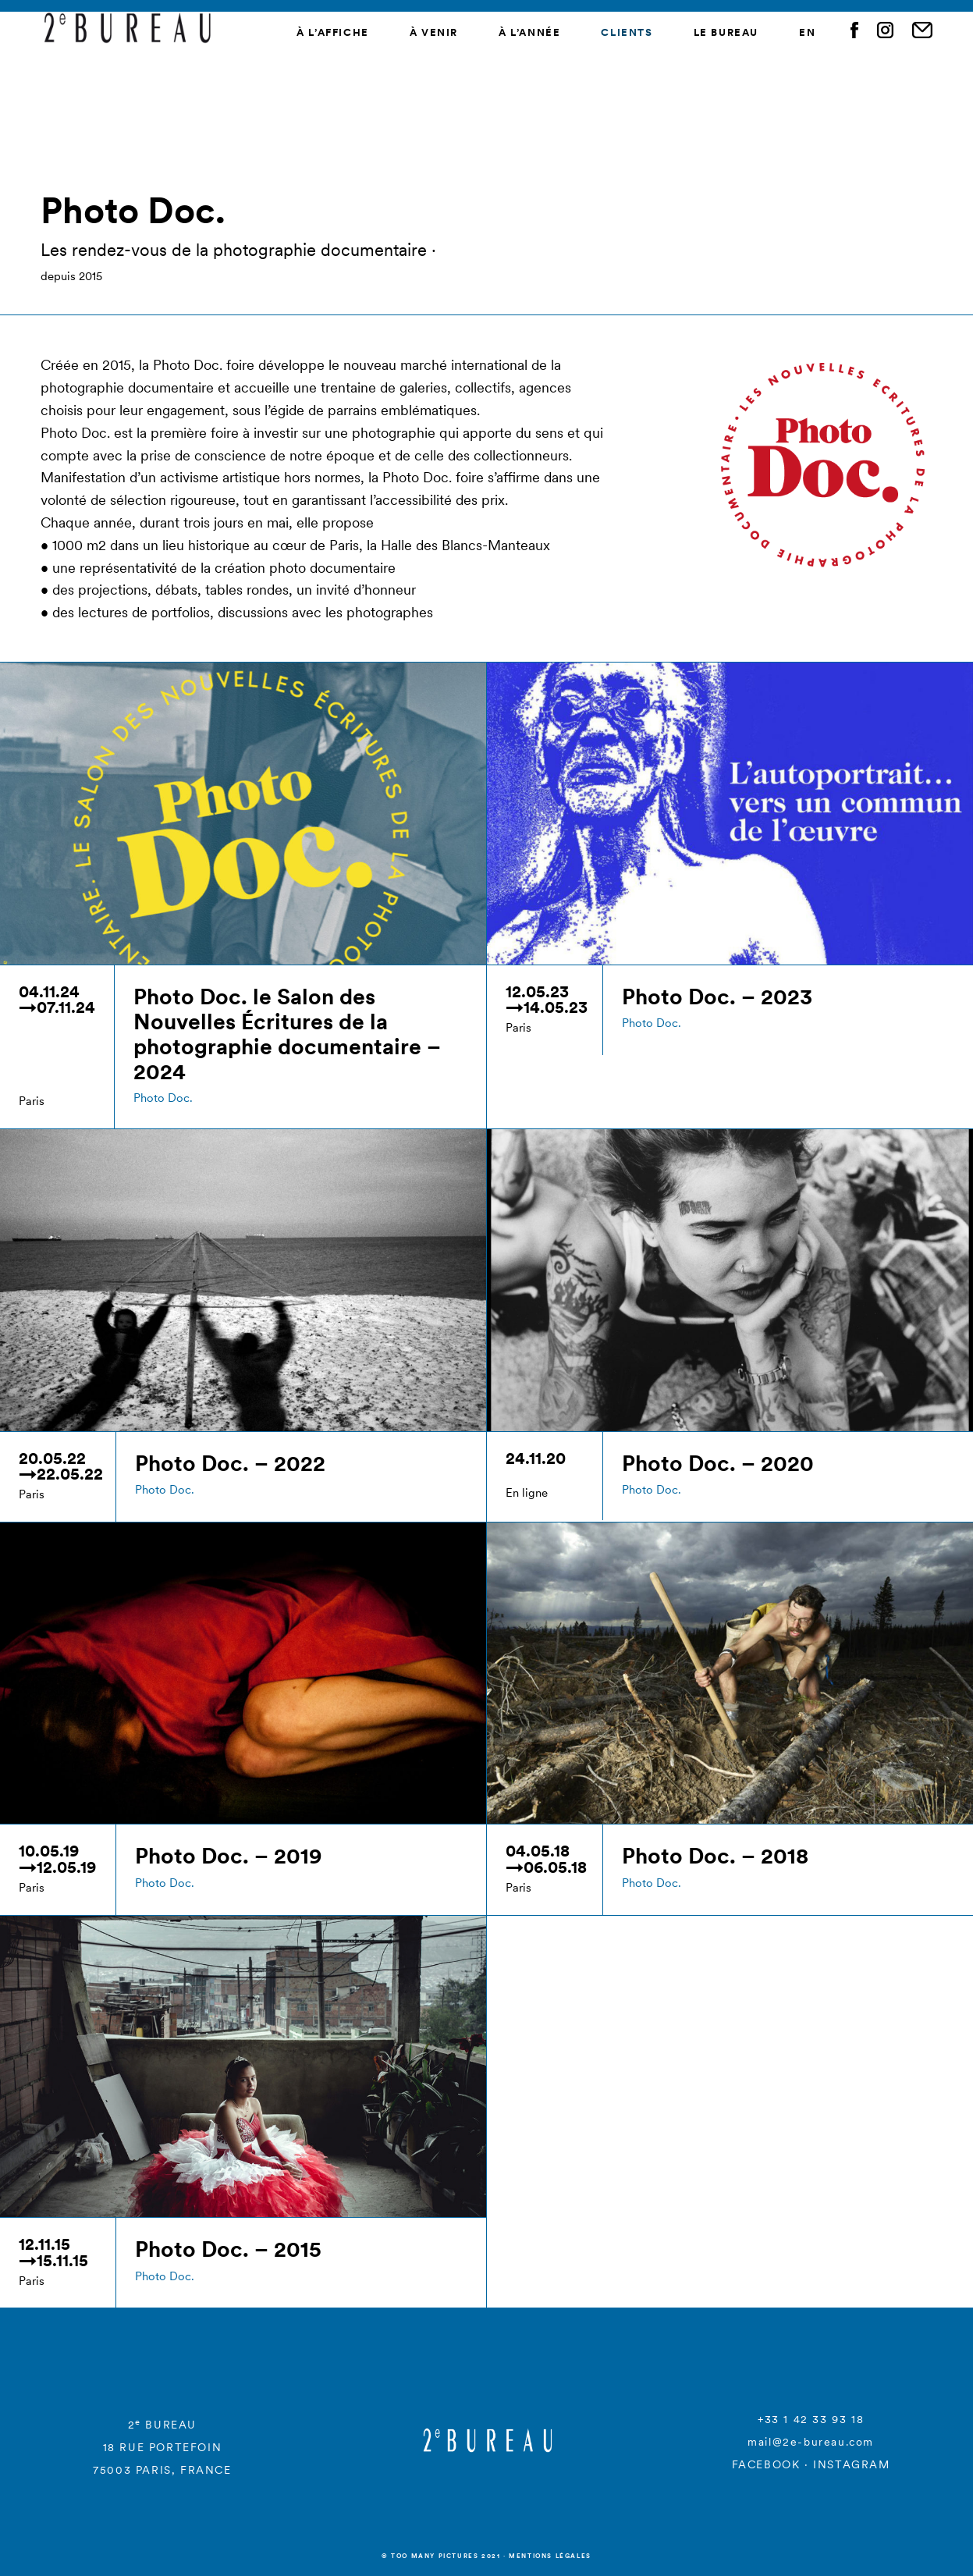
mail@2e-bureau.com (811, 2442)
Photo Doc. (163, 1097)
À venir (434, 32)
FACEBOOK (766, 2464)
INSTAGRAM (851, 2464)
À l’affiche (333, 32)
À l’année (529, 32)
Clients (626, 32)
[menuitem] (807, 33)
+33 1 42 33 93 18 (811, 2419)
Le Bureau (726, 32)
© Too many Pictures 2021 (441, 2556)
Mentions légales (550, 2556)
